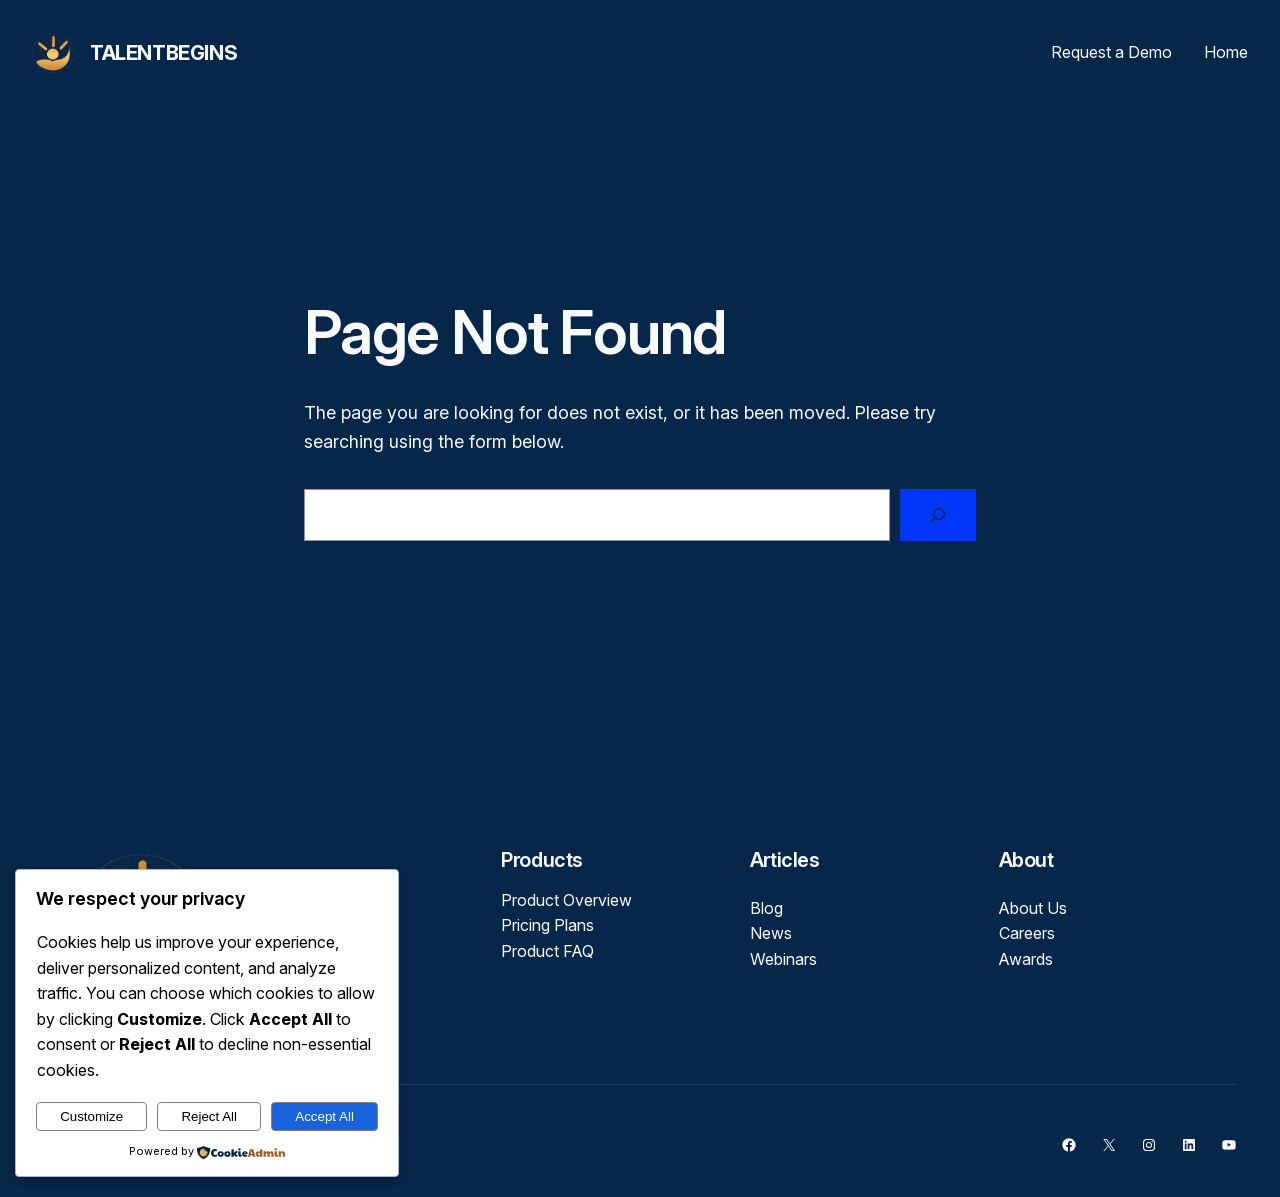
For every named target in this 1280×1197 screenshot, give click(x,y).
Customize (91, 1116)
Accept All (324, 1116)
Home (1226, 52)
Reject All (209, 1116)
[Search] (938, 515)
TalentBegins (163, 53)
